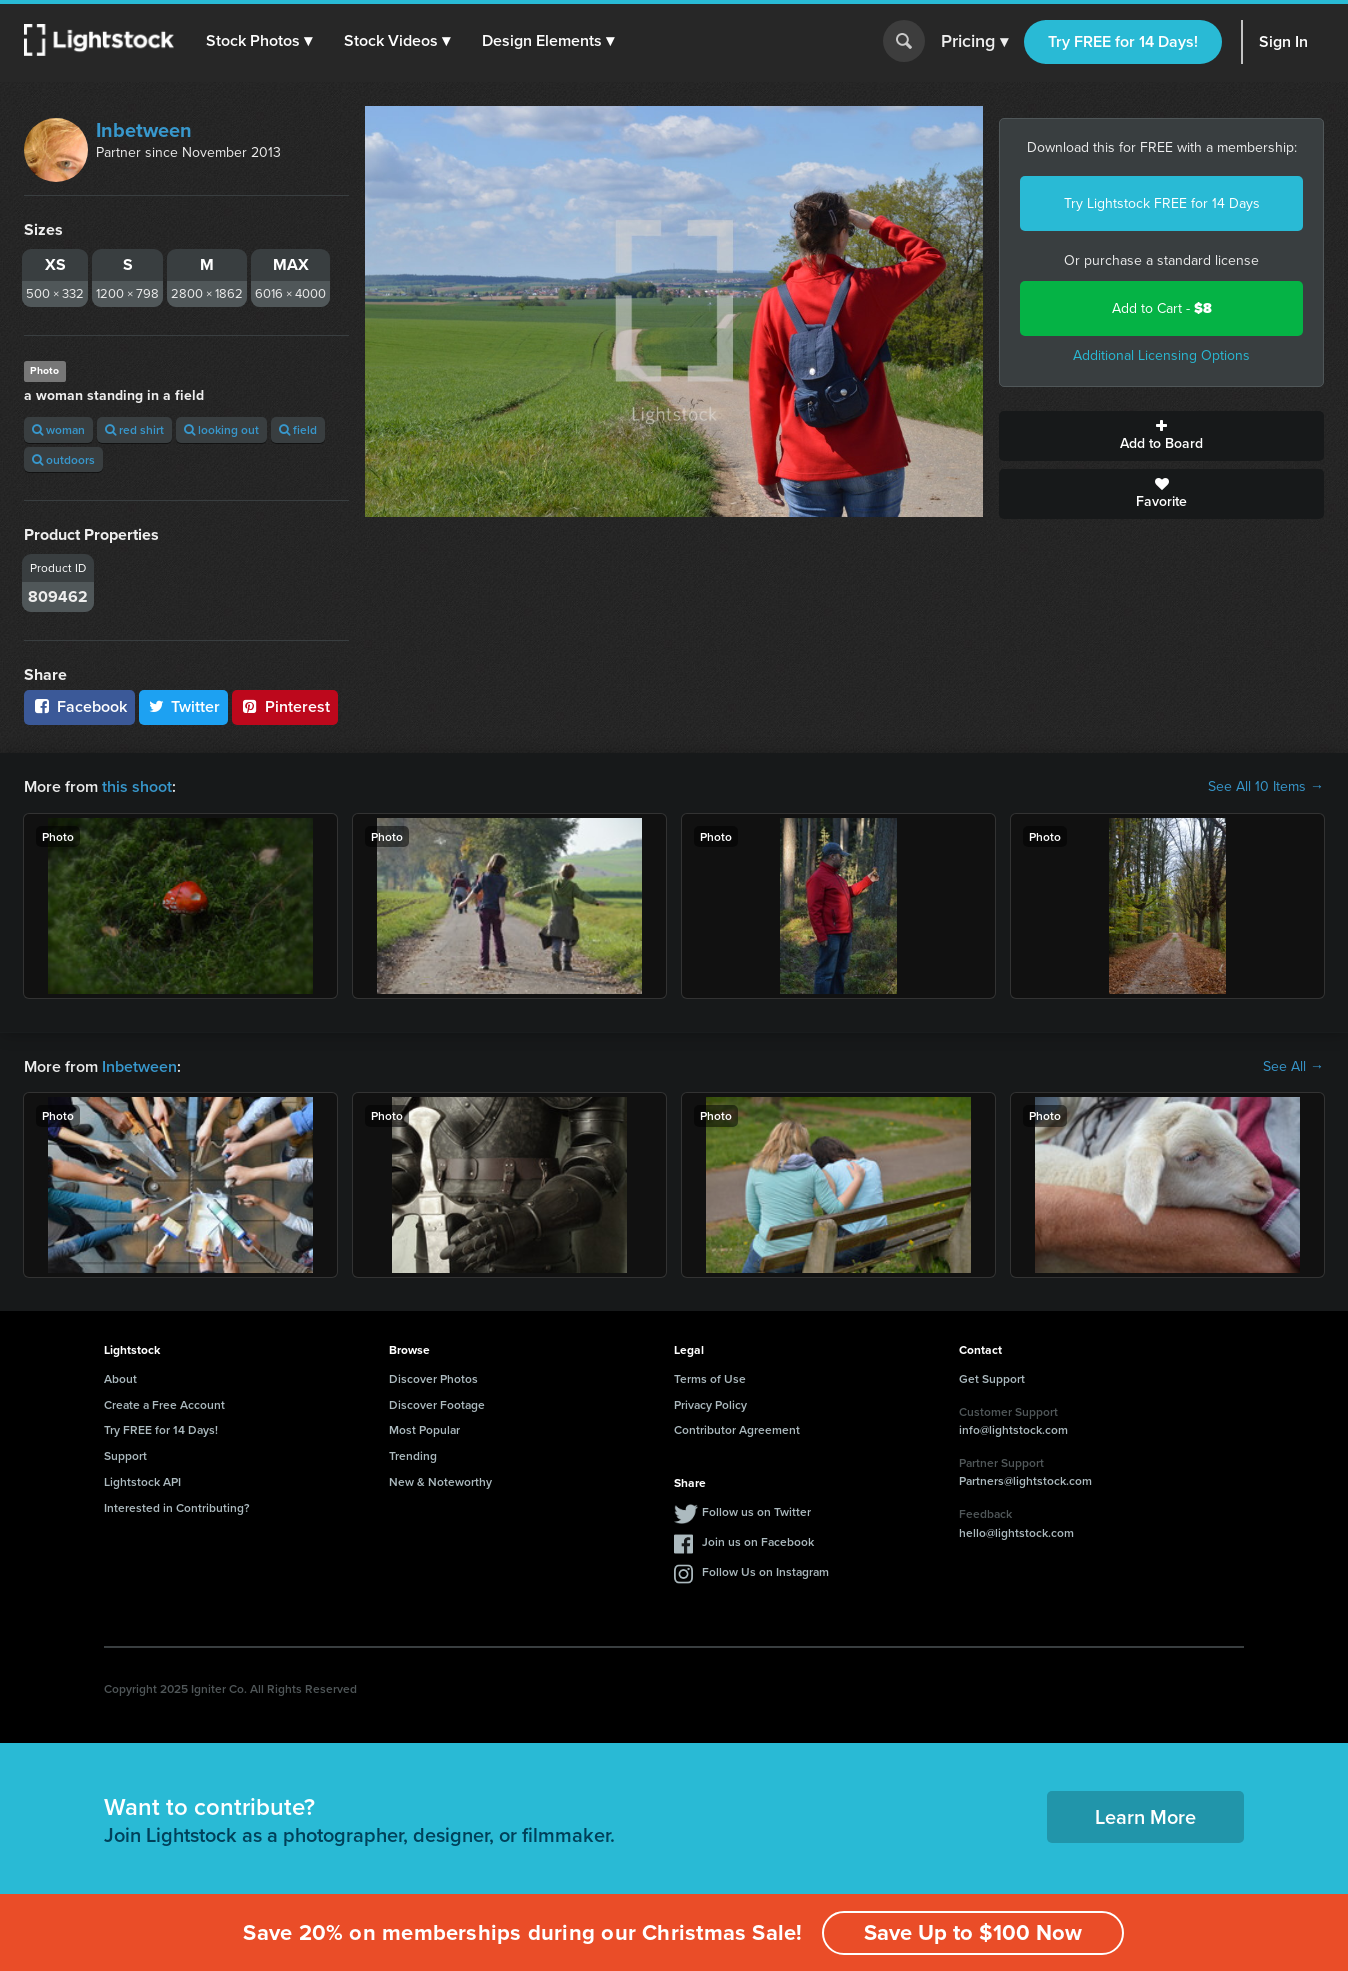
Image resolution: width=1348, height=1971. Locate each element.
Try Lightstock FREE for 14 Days (1162, 203)
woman (58, 429)
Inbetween (144, 130)
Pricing (974, 42)
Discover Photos (433, 1378)
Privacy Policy (710, 1404)
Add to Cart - (1162, 308)
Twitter (184, 706)
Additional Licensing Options (1161, 355)
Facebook (79, 706)
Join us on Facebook (758, 1541)
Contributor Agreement (737, 1429)
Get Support (992, 1378)
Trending (413, 1455)
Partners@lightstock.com (1025, 1480)
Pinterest (285, 706)
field (298, 429)
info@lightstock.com (1013, 1429)
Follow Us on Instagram (765, 1571)
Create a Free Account (164, 1404)
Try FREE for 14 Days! (1123, 41)
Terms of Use (710, 1378)
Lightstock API (142, 1481)
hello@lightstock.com (1016, 1532)
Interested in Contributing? (177, 1507)
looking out (221, 429)
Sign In (1283, 41)
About (120, 1378)
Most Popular (424, 1429)
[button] (259, 41)
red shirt (134, 429)
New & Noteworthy (440, 1481)
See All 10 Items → (1266, 787)
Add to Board (1161, 436)
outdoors (63, 459)
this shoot (137, 786)
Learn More (1145, 1816)
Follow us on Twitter (756, 1511)
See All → (1293, 1067)
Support (125, 1455)
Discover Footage (437, 1404)
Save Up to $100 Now (973, 1932)
